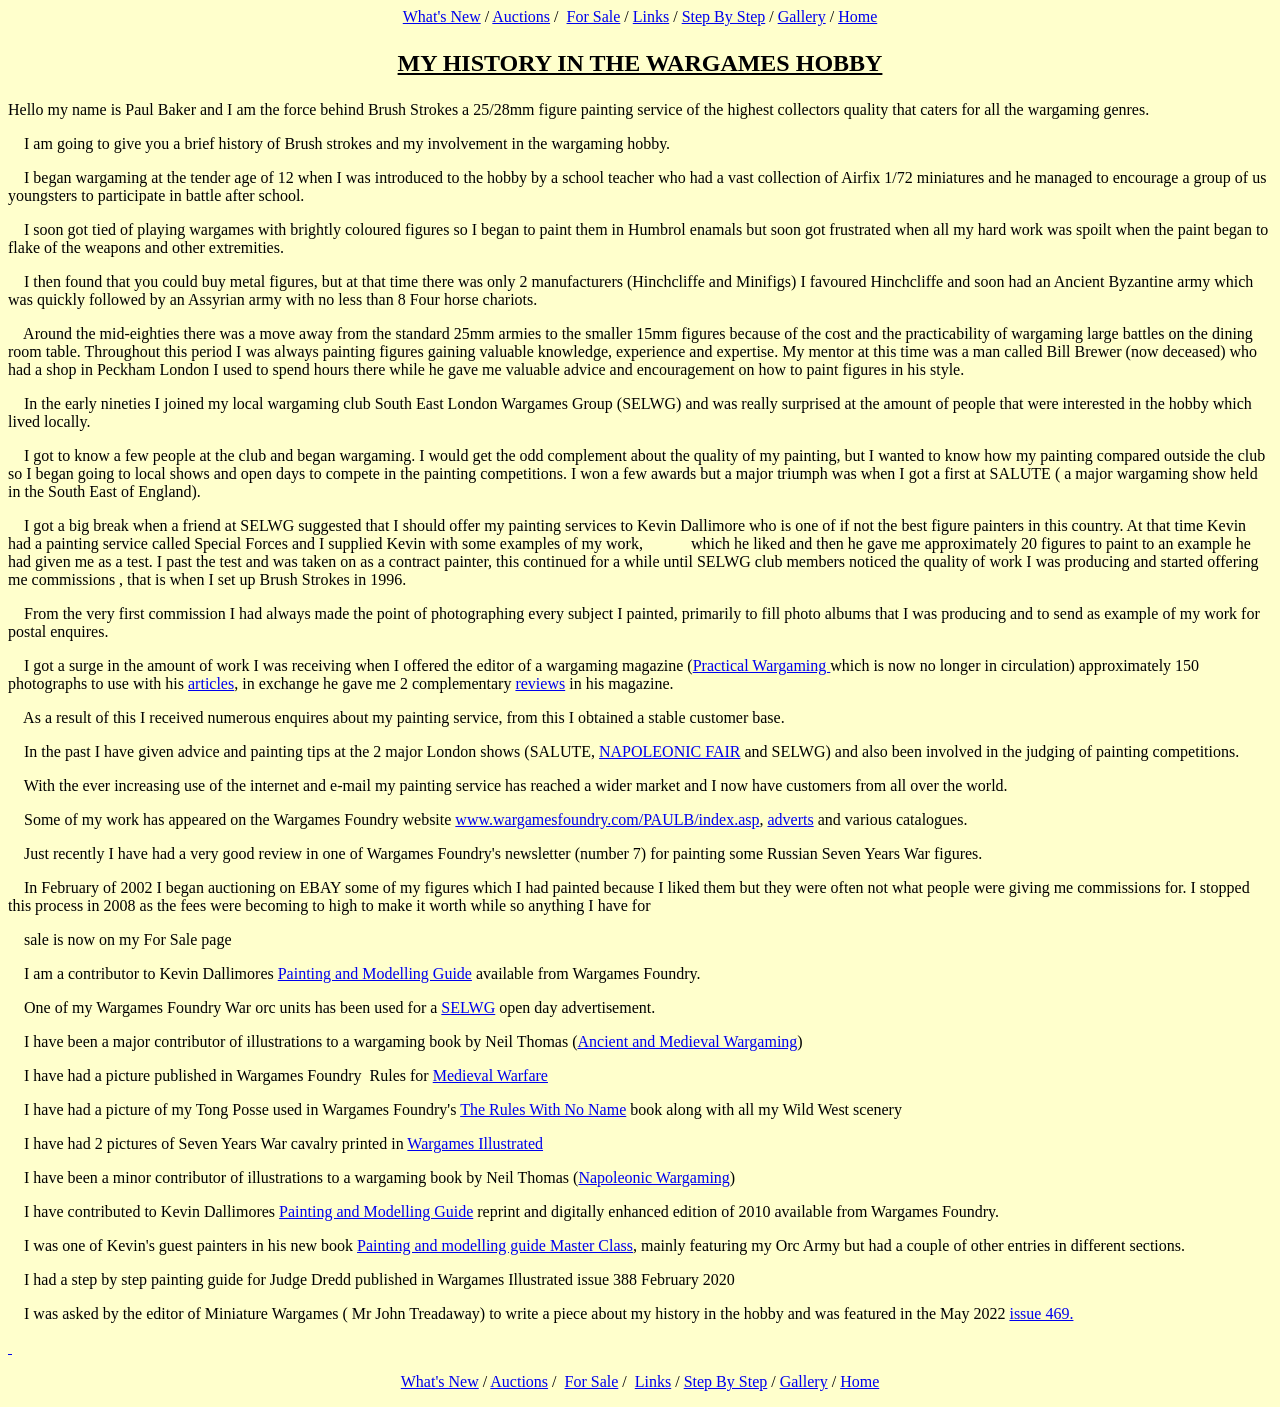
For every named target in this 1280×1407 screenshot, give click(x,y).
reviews (540, 683)
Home (857, 16)
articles (211, 683)
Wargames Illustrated (475, 1143)
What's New (442, 16)
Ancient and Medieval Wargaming (688, 1041)
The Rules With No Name (543, 1109)
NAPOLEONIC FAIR (669, 751)
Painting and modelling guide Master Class (495, 1245)
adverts (790, 819)
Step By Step (724, 16)
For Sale (594, 16)
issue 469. (1041, 1313)
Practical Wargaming (762, 665)
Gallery (802, 16)
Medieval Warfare (490, 1075)
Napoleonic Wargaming (653, 1177)
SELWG (468, 1007)
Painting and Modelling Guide (375, 973)
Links (651, 16)
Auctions (521, 16)
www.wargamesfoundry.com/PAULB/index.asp (607, 819)
